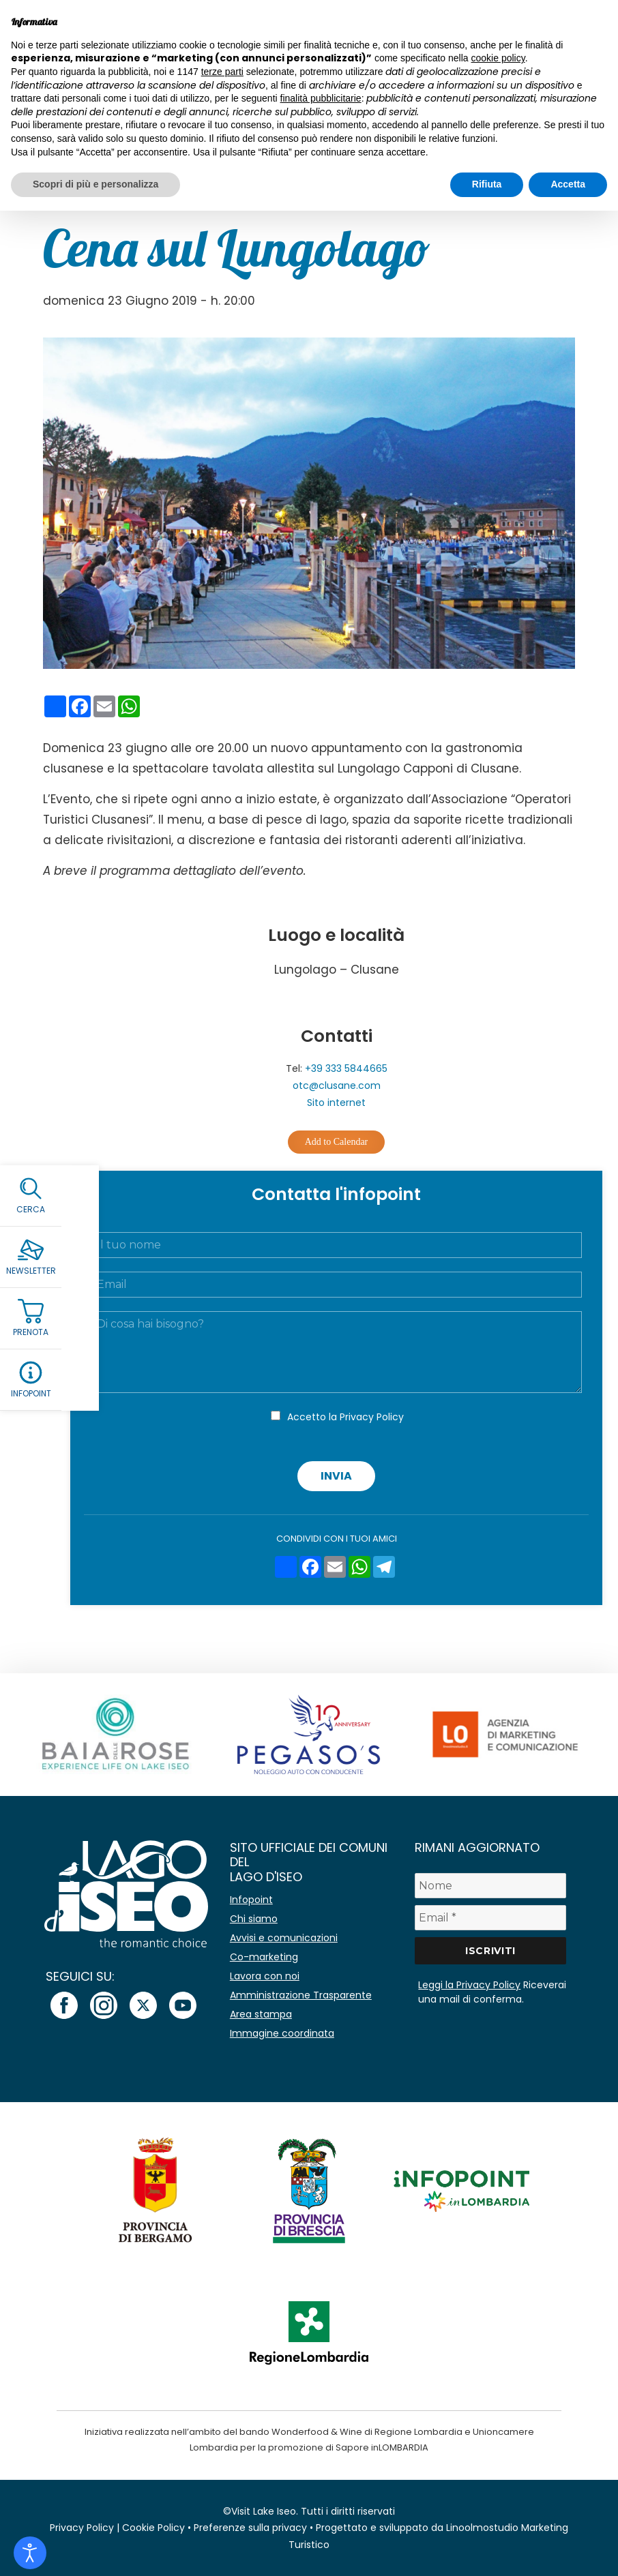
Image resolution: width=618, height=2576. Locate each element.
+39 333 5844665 (346, 1068)
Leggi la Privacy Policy (469, 1985)
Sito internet (336, 1102)
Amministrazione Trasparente (301, 1995)
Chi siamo (254, 1919)
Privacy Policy (372, 1417)
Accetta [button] (567, 184)
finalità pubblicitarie (321, 98)
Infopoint (251, 1899)
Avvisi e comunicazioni (284, 1938)
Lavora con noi (264, 1976)
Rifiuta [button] (487, 184)
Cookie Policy (153, 2527)
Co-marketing (264, 1957)
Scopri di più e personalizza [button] (95, 184)
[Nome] (490, 1885)
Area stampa (261, 2014)
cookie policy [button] (498, 58)
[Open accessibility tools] (30, 2552)
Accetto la (345, 1417)
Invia (336, 1476)
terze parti (222, 71)
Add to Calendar (336, 1142)
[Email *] (490, 1917)
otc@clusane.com (337, 1085)
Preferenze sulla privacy (250, 2527)
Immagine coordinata (282, 2033)
